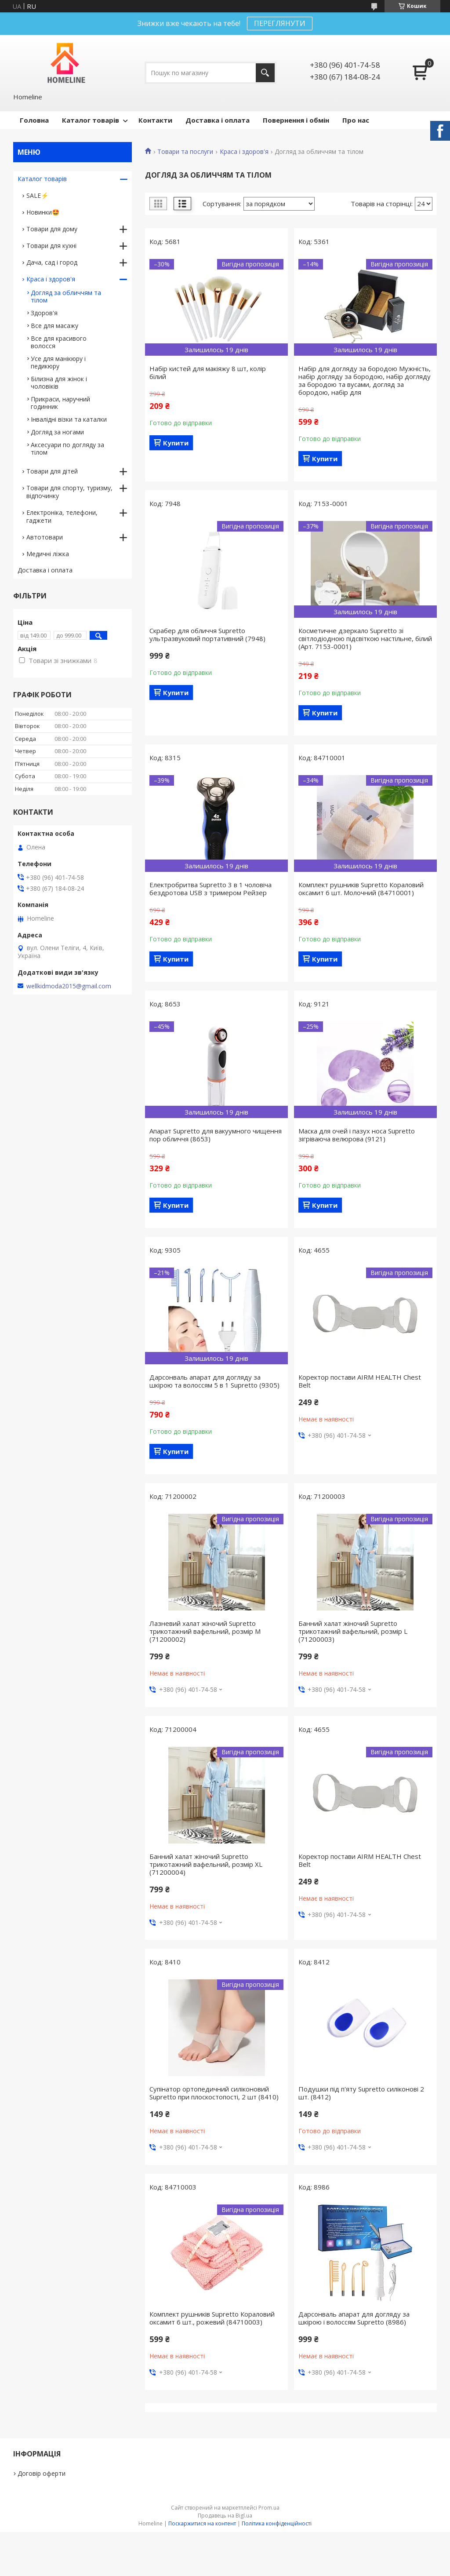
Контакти (155, 120)
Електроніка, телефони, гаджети (62, 516)
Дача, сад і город (51, 262)
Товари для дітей (52, 471)
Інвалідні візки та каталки (69, 419)
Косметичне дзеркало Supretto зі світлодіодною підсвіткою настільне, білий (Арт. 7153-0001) (365, 638)
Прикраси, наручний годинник (60, 403)
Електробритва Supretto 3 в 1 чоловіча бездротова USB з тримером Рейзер (210, 888)
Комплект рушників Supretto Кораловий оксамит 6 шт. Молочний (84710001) (361, 888)
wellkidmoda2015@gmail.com (68, 986)
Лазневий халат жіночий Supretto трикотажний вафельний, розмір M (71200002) (205, 1631)
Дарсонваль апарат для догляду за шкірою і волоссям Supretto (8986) (354, 2318)
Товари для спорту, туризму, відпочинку (69, 492)
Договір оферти (41, 2473)
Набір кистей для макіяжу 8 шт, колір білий (207, 372)
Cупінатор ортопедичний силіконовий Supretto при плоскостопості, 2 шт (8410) (214, 2093)
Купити (176, 442)
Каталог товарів (90, 120)
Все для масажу (54, 325)
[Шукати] (265, 72)
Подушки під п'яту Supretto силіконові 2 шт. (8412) (361, 2093)
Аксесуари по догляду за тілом (67, 448)
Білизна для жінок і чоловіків (59, 382)
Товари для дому (51, 229)
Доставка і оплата (217, 120)
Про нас (355, 120)
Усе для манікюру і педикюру (58, 362)
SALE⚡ (37, 195)
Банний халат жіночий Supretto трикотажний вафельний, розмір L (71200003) (352, 1631)
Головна (34, 120)
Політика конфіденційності (277, 2523)
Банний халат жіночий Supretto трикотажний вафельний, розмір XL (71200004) (205, 1864)
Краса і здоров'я (244, 152)
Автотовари (44, 537)
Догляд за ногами (57, 432)
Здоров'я (44, 313)
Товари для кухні (51, 245)
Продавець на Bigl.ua (225, 2515)
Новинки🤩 (42, 212)
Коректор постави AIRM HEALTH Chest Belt (359, 1381)
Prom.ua (268, 2507)
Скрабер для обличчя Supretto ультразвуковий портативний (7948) (207, 634)
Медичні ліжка (47, 554)
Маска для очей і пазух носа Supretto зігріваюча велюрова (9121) (356, 1135)
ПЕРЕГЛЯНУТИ (279, 23)
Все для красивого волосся (59, 342)
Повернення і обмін (296, 120)
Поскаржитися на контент (202, 2523)
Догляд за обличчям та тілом (66, 296)
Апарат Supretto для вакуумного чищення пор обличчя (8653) (215, 1135)
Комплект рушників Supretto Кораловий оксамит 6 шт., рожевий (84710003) (212, 2318)
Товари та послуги (185, 152)
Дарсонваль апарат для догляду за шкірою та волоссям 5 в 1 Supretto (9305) (214, 1381)
